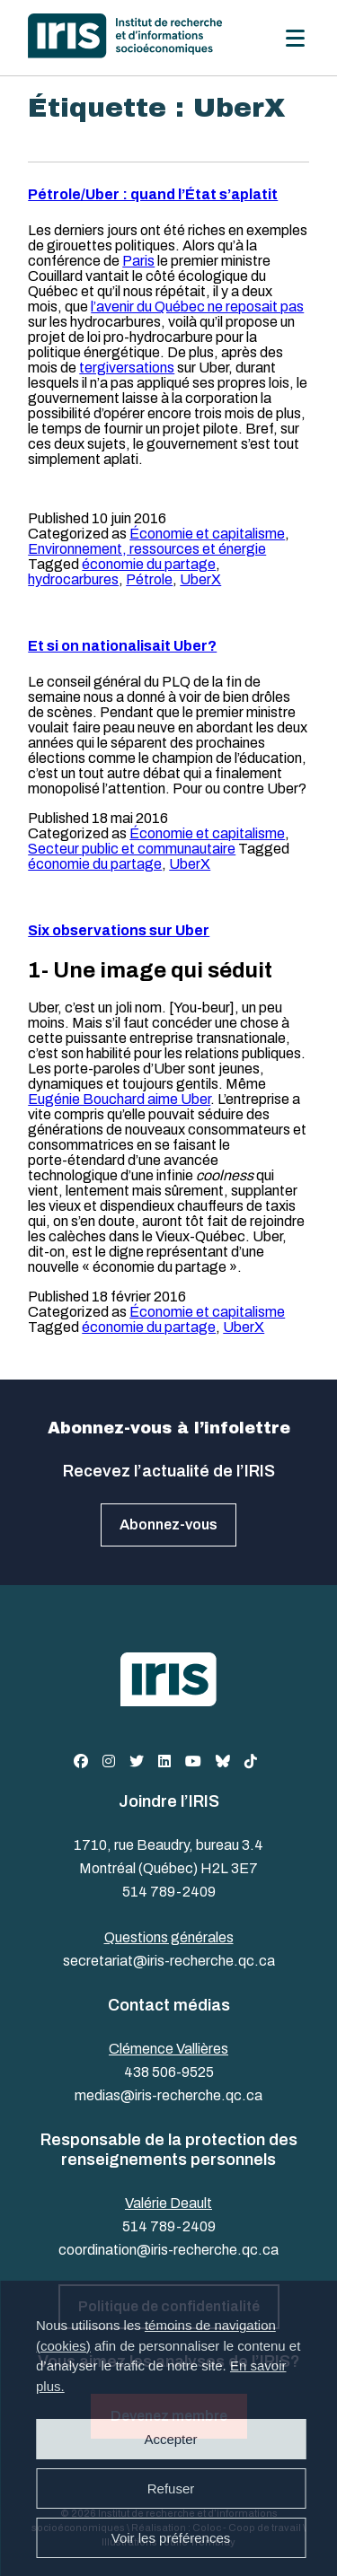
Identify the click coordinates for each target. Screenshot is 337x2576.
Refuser (171, 2488)
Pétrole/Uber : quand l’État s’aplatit (153, 194)
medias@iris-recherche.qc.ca (168, 2095)
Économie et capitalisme (207, 533)
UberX (200, 579)
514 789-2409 (169, 1891)
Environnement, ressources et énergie (147, 548)
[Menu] (295, 38)
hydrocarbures (73, 579)
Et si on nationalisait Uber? (122, 645)
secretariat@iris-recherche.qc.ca (169, 1960)
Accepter (170, 2439)
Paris (138, 260)
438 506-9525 (169, 2072)
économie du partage (149, 564)
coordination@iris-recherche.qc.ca (168, 2249)
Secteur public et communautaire (131, 848)
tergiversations (126, 367)
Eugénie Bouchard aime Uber (119, 1099)
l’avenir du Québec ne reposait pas (197, 306)
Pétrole (149, 579)
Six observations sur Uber (118, 930)
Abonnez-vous (168, 1524)
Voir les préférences (171, 2537)
